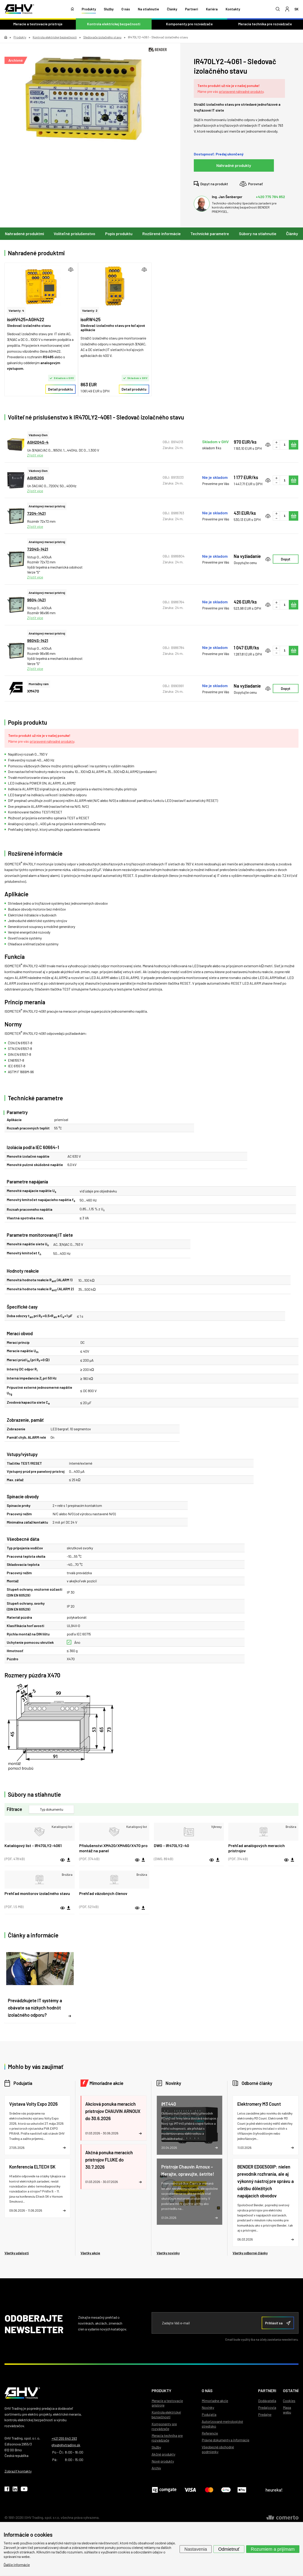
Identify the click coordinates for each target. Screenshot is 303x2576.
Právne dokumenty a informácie (225, 2440)
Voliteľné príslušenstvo (74, 234)
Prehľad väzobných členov (103, 1893)
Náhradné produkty (233, 165)
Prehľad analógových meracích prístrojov (256, 1848)
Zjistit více (35, 455)
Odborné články (257, 2083)
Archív (156, 2468)
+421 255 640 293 (64, 2438)
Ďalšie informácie (17, 2564)
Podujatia (23, 2083)
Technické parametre (209, 234)
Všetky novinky (168, 2253)
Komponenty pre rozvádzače (189, 26)
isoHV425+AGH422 (25, 319)
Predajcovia (267, 2407)
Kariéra (212, 10)
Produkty (89, 10)
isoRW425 (91, 319)
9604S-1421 (37, 640)
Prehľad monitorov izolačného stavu (37, 1893)
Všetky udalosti (17, 2253)
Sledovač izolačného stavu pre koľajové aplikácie (113, 327)
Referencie (210, 2433)
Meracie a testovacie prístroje (37, 26)
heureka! (274, 2489)
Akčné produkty (163, 2454)
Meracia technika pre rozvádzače (265, 26)
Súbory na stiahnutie (257, 234)
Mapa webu (287, 2409)
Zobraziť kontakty (18, 2471)
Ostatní (290, 2390)
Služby (108, 10)
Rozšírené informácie (161, 234)
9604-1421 (36, 599)
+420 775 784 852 (270, 196)
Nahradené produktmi (24, 234)
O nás (125, 10)
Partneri (191, 10)
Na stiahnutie (148, 10)
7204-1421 (36, 513)
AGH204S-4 (38, 442)
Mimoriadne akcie (106, 2083)
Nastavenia (195, 2548)
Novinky (173, 2083)
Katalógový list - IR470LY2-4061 (33, 1845)
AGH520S (35, 477)
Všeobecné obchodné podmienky (218, 2449)
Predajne (264, 2414)
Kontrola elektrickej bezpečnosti (113, 26)
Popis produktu (118, 234)
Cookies (289, 2400)
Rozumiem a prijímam (273, 2548)
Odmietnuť (228, 2548)
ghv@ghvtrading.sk (65, 2445)
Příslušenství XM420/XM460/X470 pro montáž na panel (113, 1848)
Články (172, 10)
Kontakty (233, 10)
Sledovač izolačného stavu (29, 325)
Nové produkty (163, 2461)
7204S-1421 (37, 548)
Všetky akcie (90, 2253)
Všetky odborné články (250, 2253)
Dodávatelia (267, 2400)
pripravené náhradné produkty (241, 91)
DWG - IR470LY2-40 (171, 1845)
